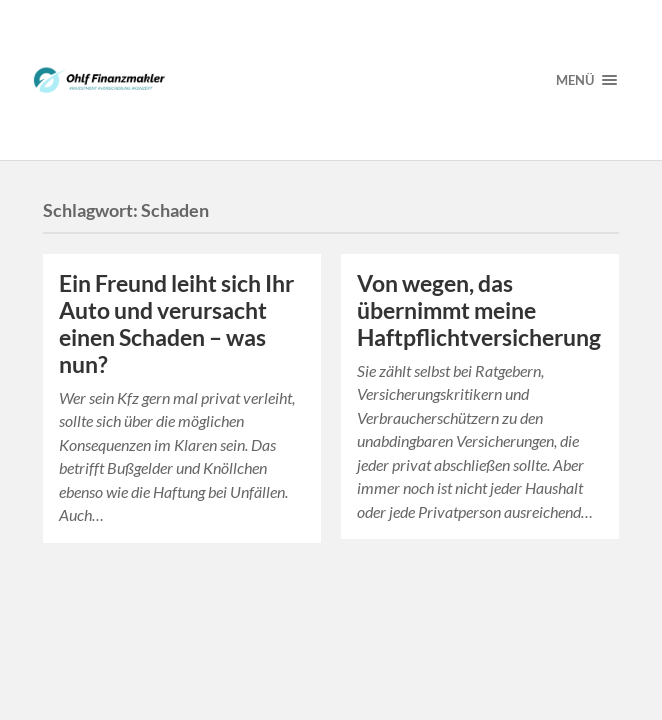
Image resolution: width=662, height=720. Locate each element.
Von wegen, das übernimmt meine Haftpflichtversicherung (479, 310)
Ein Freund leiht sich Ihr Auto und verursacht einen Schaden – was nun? (176, 324)
